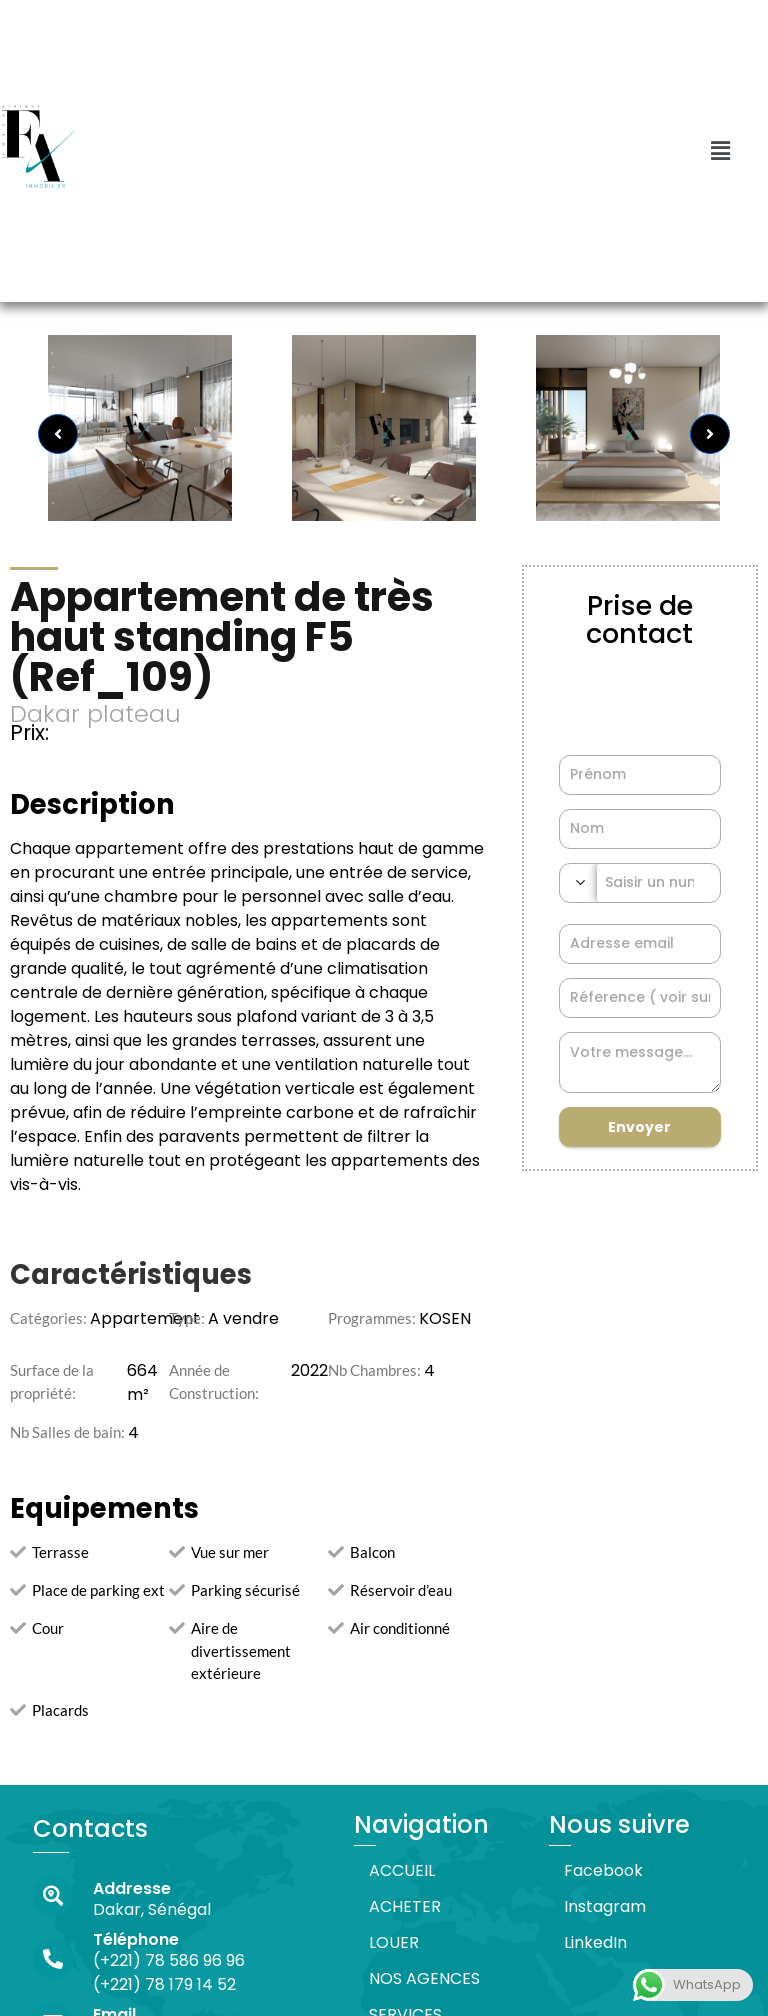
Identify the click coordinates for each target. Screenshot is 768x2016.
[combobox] (578, 883)
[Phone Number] (658, 883)
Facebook (603, 1870)
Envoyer (639, 1127)
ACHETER (405, 1906)
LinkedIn (595, 1942)
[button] (720, 151)
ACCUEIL (402, 1870)
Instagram (605, 1906)
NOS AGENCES (424, 1978)
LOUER (394, 1942)
